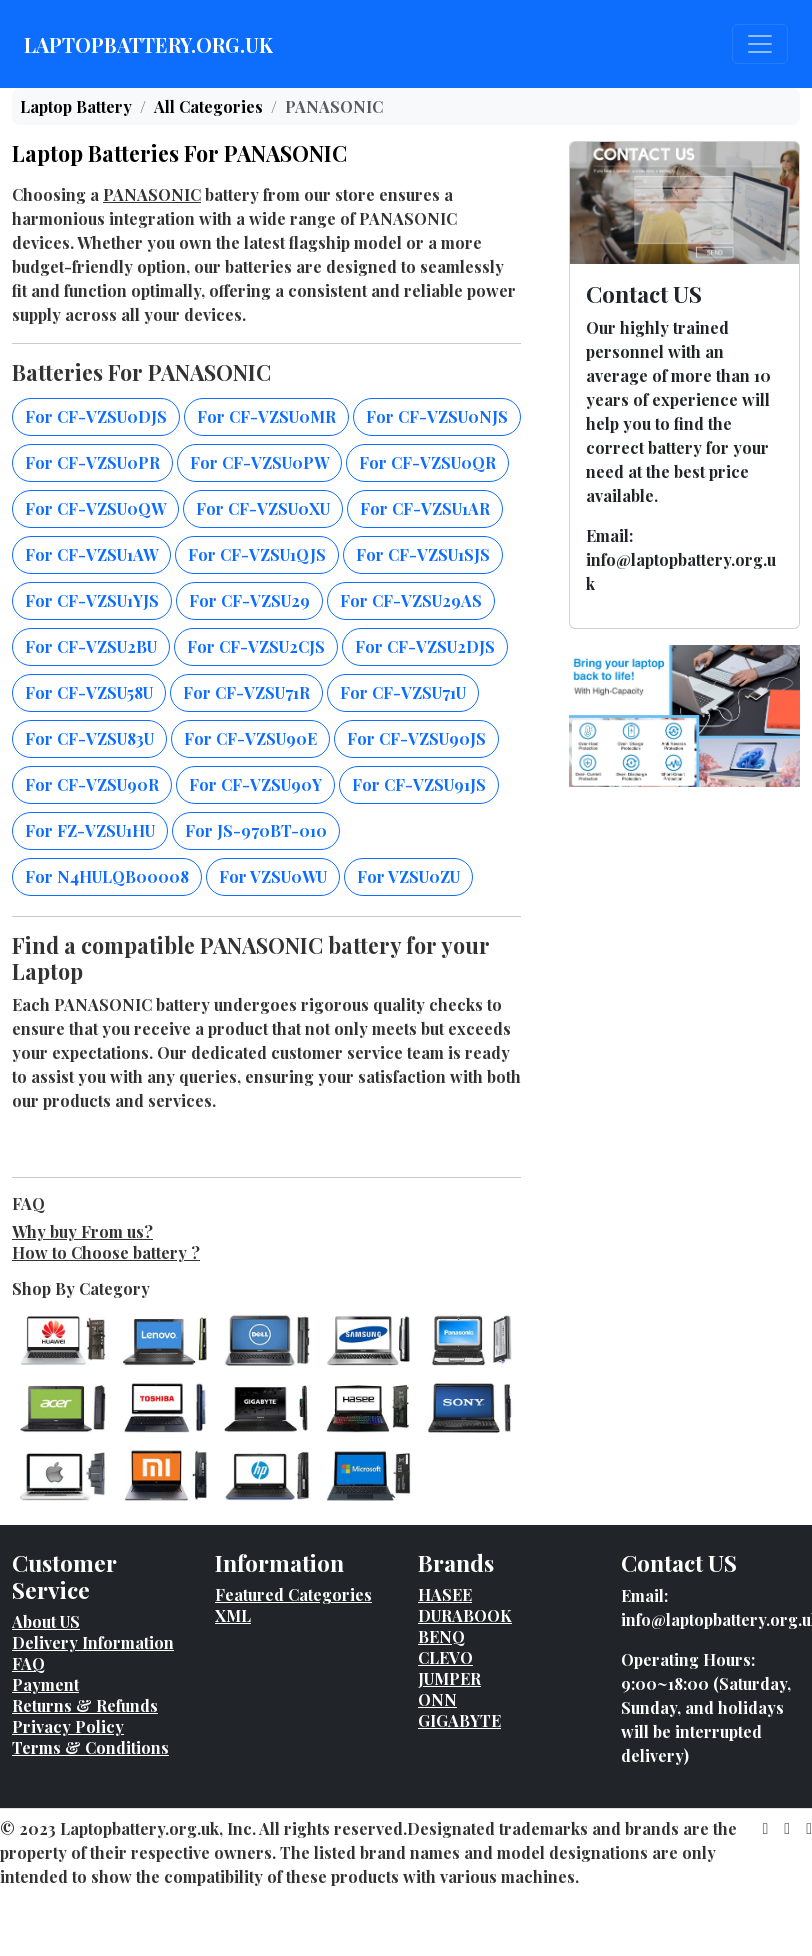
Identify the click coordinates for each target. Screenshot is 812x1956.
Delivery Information (93, 1642)
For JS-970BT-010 (256, 830)
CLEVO (445, 1657)
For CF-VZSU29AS (411, 600)
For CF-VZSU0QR (427, 462)
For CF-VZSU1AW (91, 554)
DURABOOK (465, 1615)
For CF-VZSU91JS (419, 784)
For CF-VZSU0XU (263, 508)
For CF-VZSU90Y (255, 784)
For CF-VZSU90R (92, 784)
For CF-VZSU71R (246, 692)
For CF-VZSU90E (250, 738)
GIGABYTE (459, 1720)
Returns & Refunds (85, 1705)
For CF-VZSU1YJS (92, 600)
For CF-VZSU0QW (95, 508)
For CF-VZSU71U (403, 692)
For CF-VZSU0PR (92, 462)
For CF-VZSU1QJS (257, 554)
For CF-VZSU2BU (91, 646)
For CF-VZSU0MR (266, 416)
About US (46, 1621)
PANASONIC (152, 194)
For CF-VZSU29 (249, 600)
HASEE (445, 1594)
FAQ (28, 1663)
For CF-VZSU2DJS (425, 646)
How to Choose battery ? (106, 1252)
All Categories (208, 106)
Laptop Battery (76, 106)
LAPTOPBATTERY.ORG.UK (148, 44)
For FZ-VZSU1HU (90, 830)
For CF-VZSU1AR (425, 508)
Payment (45, 1684)
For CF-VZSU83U (89, 738)
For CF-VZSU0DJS (96, 416)
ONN (437, 1699)
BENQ (441, 1636)
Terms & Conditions (90, 1747)
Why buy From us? (82, 1231)
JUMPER (449, 1678)
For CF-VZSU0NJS (437, 416)
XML (233, 1615)
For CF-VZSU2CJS (256, 646)
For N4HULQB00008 (107, 876)
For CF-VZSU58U (89, 692)
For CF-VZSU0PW (259, 462)
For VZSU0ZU (408, 876)
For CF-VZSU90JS (416, 738)
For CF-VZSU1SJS (423, 554)
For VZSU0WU (273, 876)
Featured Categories (293, 1594)
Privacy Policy (68, 1726)
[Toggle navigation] (760, 44)
